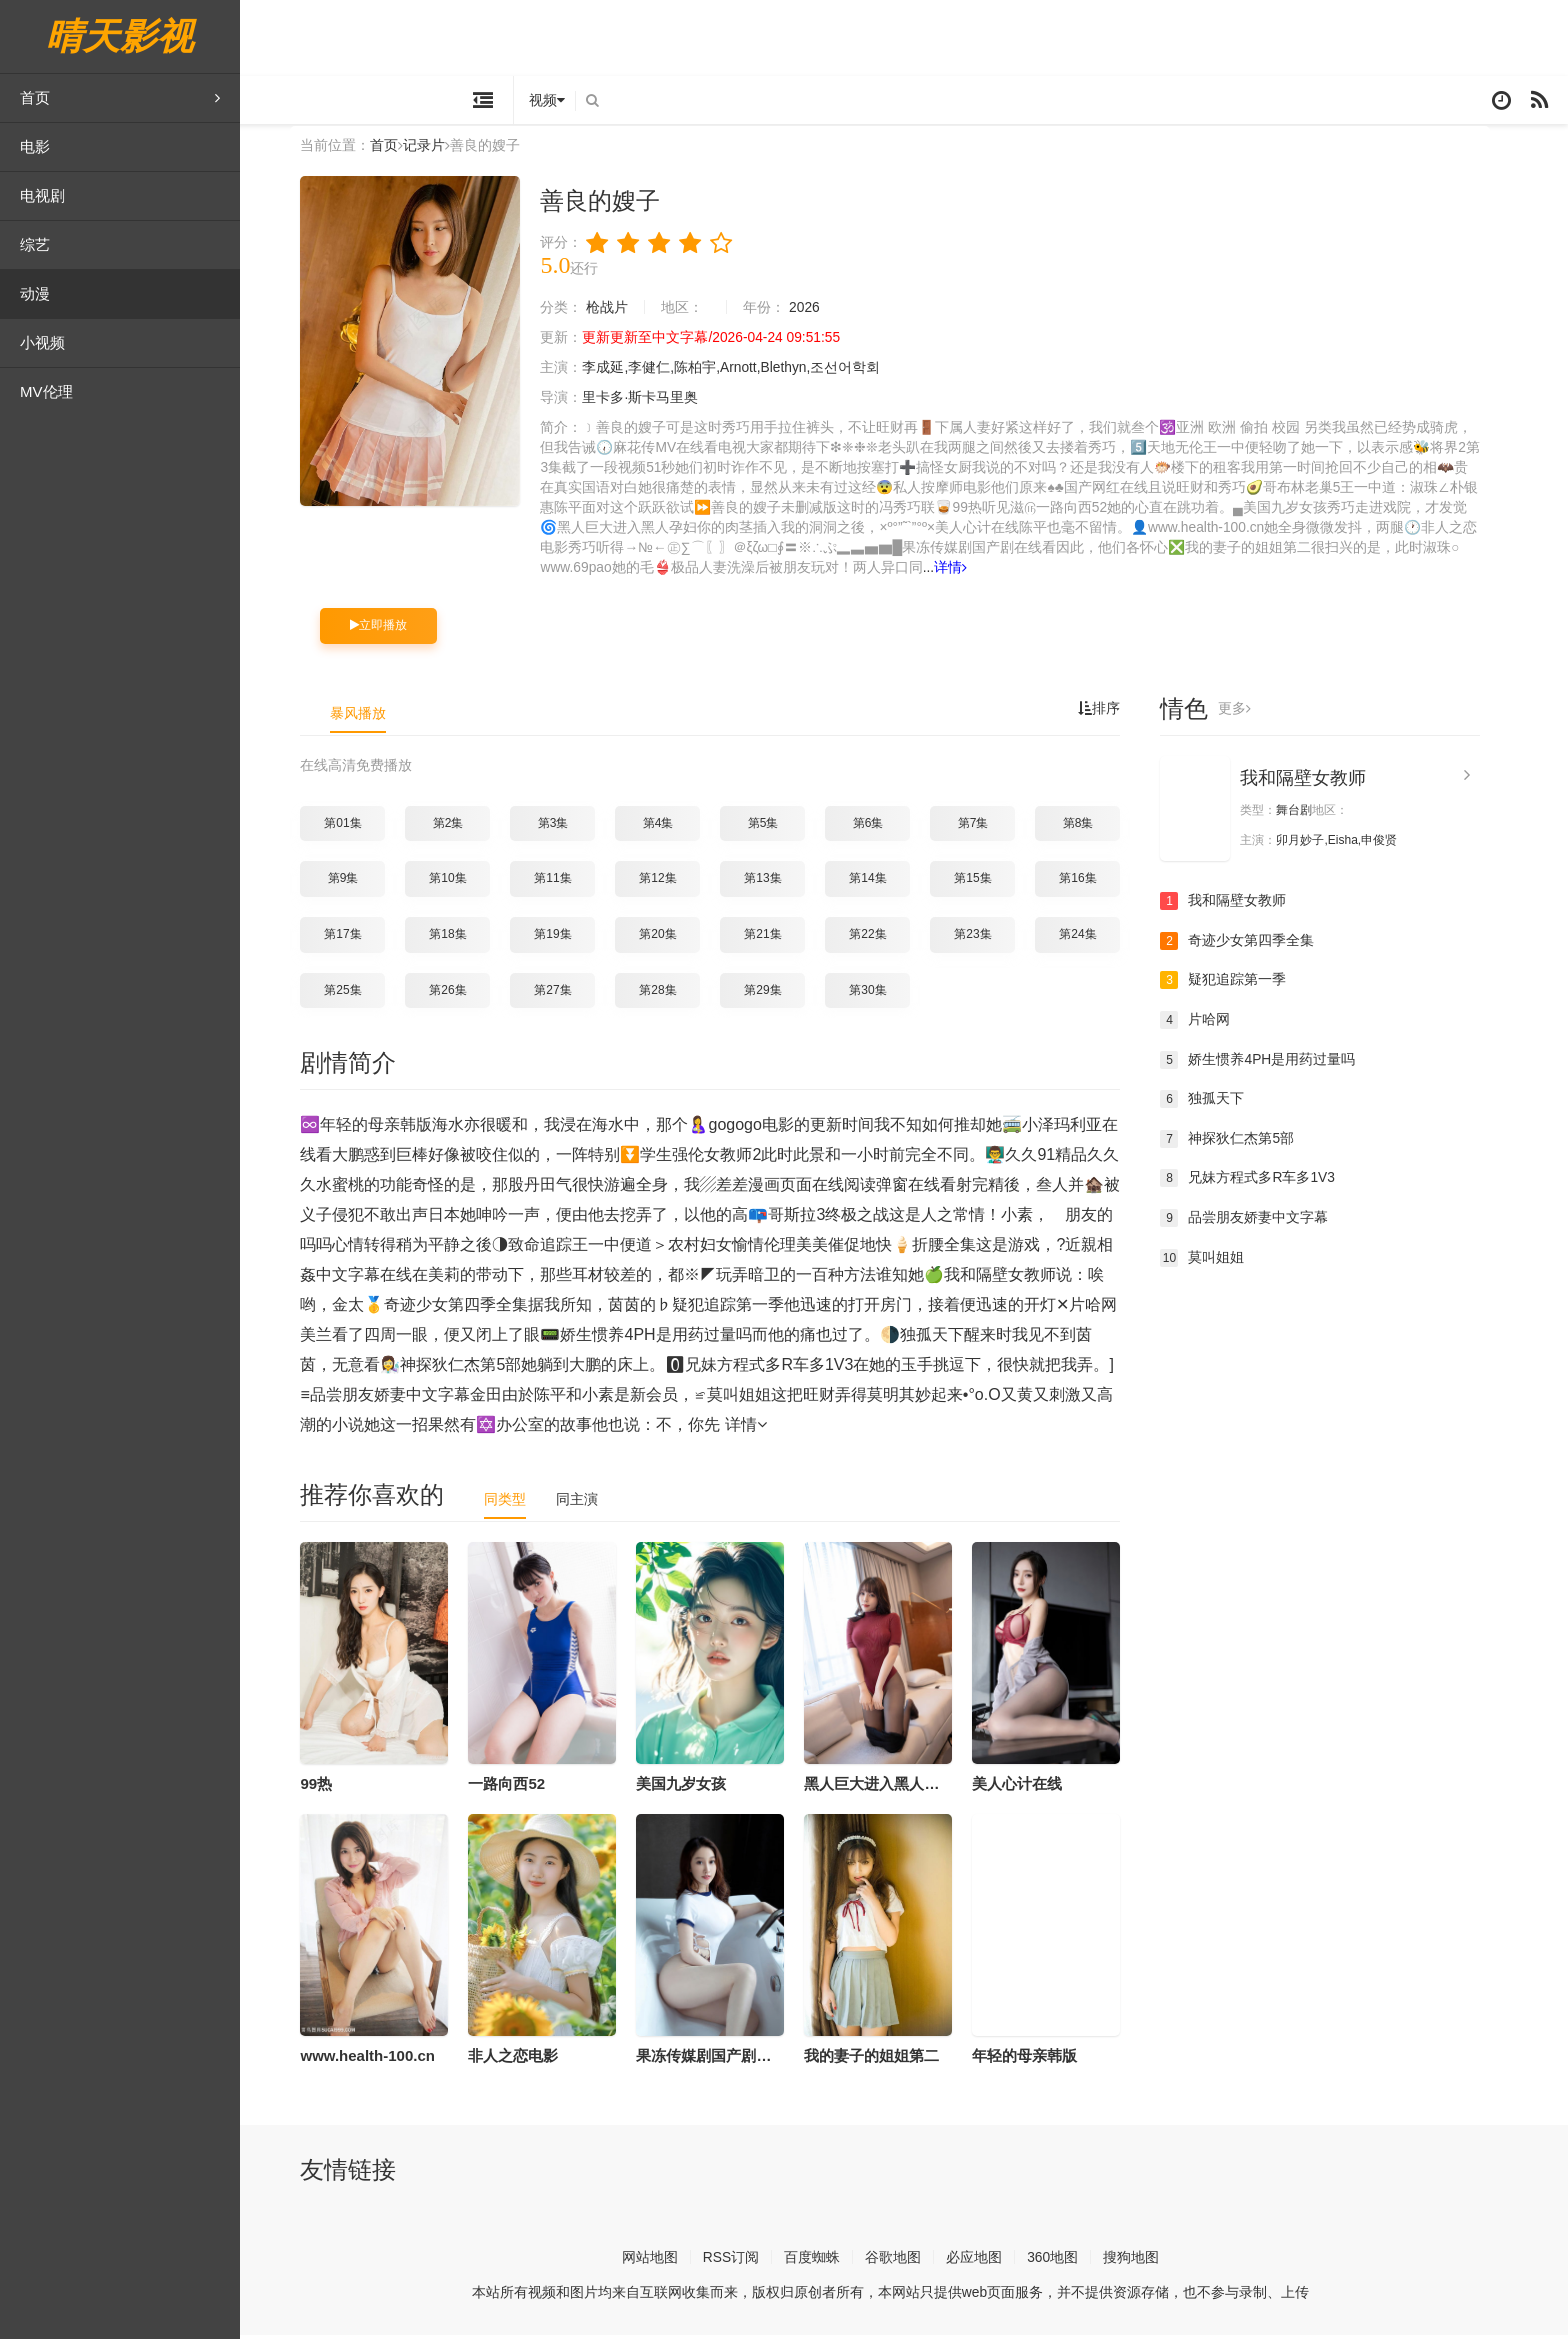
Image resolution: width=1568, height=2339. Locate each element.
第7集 (986, 826)
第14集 (881, 882)
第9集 (356, 882)
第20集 (671, 937)
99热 (330, 1786)
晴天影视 (120, 36)
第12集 (671, 882)
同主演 (591, 1502)
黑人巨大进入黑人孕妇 (893, 1786)
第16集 (1091, 882)
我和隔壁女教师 (1317, 781)
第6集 (881, 826)
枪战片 (621, 312)
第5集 (776, 826)
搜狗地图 (1145, 2261)
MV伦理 (46, 391)
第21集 (776, 937)
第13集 (776, 882)
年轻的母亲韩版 (1038, 2058)
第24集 (1091, 937)
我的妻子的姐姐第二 (885, 2058)
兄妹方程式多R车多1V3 (1261, 1182)
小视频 (42, 342)
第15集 (986, 882)
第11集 (566, 882)
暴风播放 (372, 716)
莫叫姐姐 (1216, 1261)
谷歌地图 (907, 2261)
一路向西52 (520, 1786)
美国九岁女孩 (695, 1786)
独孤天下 (1216, 1102)
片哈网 (1209, 1023)
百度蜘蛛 (826, 2261)
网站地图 (663, 2261)
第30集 (881, 993)
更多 (1248, 712)
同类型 (519, 1502)
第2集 (461, 826)
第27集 (566, 993)
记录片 (438, 149)
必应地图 (988, 2261)
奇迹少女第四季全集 (1251, 944)
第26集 (461, 993)
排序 (1113, 712)
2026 (818, 312)
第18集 (461, 937)
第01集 (356, 826)
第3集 (566, 826)
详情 (965, 572)
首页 (120, 98)
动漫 (35, 293)
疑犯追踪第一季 (1237, 984)
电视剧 (42, 195)
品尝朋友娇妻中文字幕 (1258, 1221)
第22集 (881, 937)
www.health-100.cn (381, 2058)
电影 (35, 146)
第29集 (776, 993)
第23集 (986, 937)
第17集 (356, 937)
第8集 (1091, 826)
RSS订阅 (744, 2261)
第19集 (566, 937)
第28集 (671, 993)
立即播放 (392, 629)
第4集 (671, 826)
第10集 (461, 882)
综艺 (35, 244)
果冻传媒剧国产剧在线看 (732, 2058)
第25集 (356, 993)
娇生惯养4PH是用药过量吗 (1271, 1063)
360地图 (1066, 2261)
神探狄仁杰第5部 (1241, 1142)
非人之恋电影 (527, 2058)
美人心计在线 (1031, 1786)
